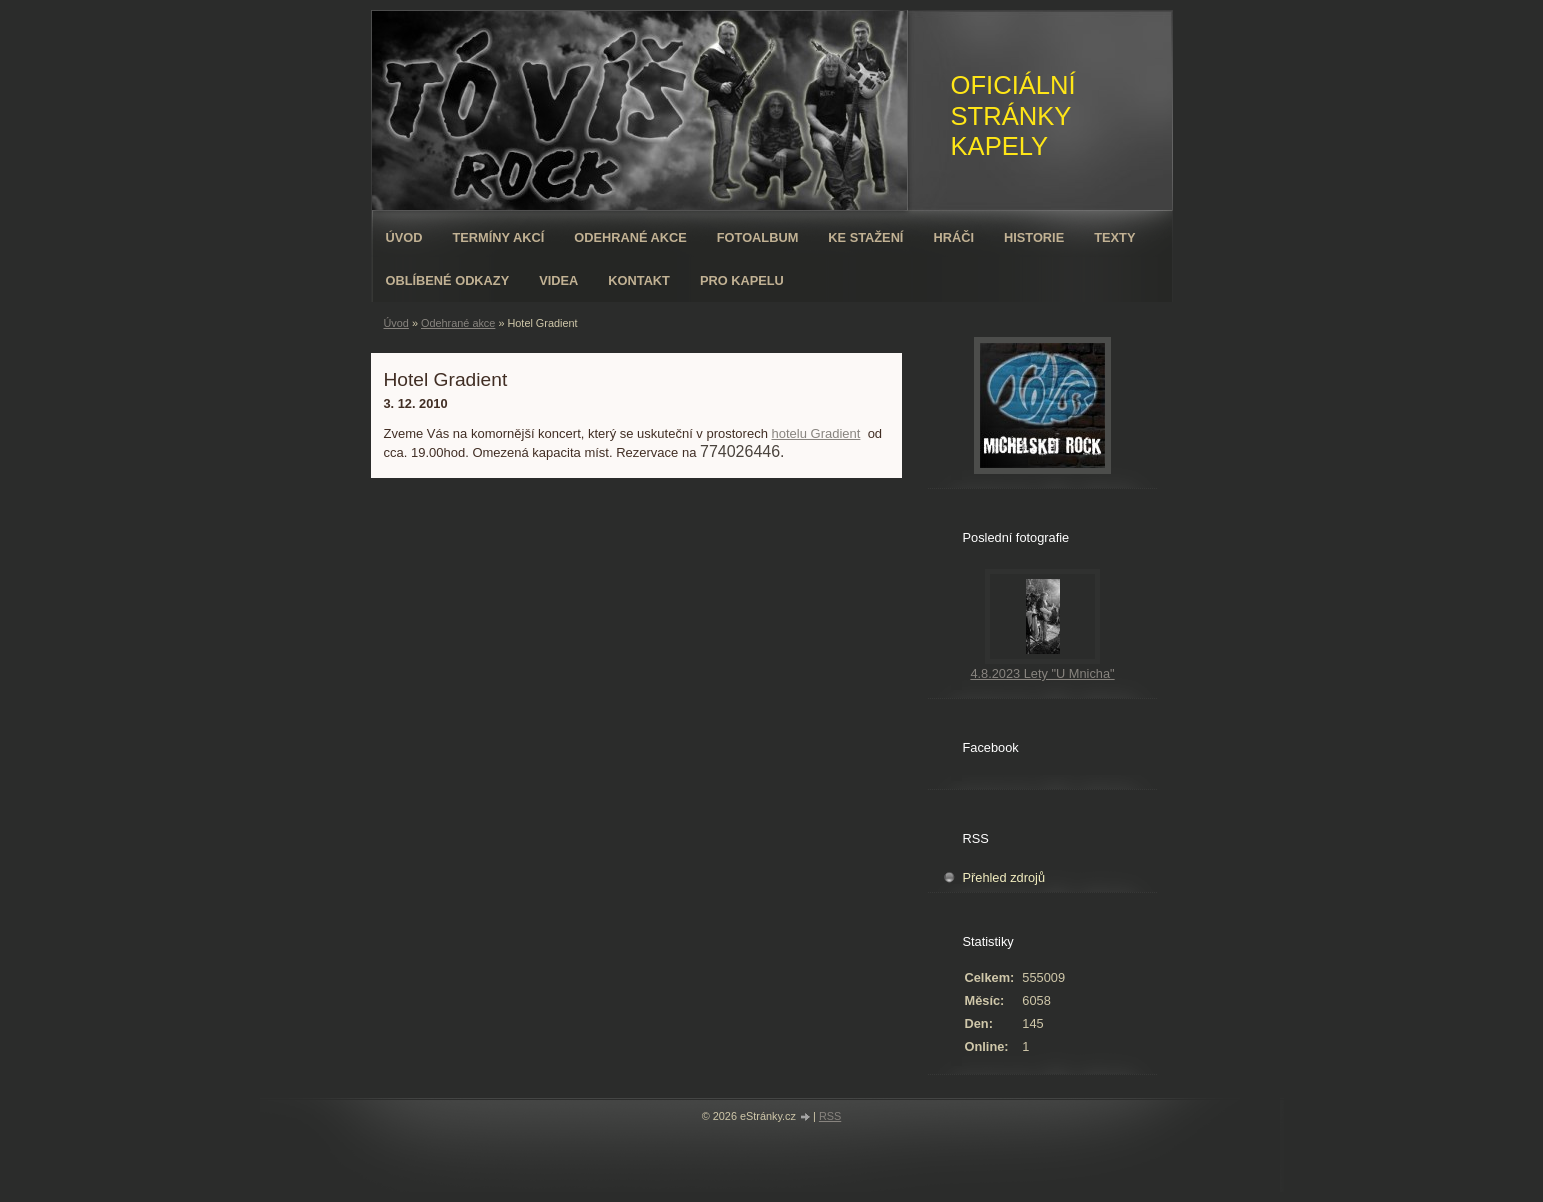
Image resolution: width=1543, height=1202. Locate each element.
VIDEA (558, 280)
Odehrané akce (630, 237)
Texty (1114, 237)
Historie (1034, 237)
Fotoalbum (758, 237)
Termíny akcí (498, 237)
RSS (830, 1116)
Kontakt (639, 280)
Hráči (953, 237)
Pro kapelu (742, 280)
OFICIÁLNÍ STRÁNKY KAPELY (1013, 115)
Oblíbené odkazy (448, 280)
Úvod (404, 237)
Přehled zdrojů (1004, 877)
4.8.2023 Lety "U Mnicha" (1042, 673)
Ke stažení (865, 237)
